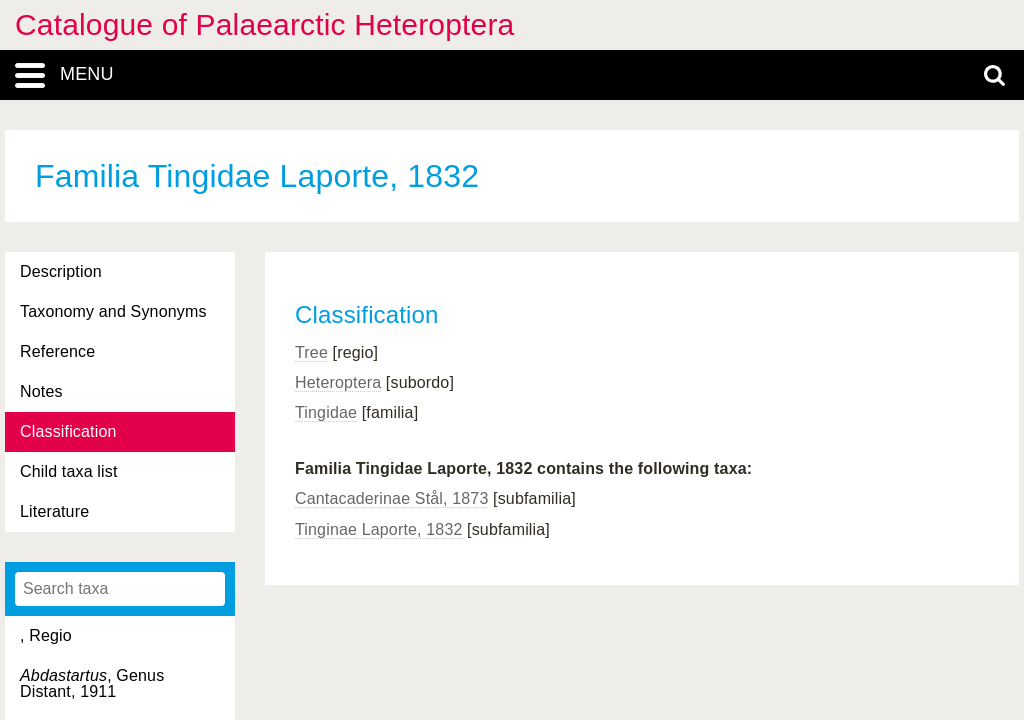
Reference (57, 351)
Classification (68, 431)
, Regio (46, 635)
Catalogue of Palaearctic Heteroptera (264, 24)
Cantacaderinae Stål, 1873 (391, 498)
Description (61, 271)
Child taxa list (69, 471)
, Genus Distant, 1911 (92, 683)
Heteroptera (338, 382)
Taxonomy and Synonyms (113, 311)
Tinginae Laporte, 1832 (379, 529)
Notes (41, 391)
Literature (54, 511)
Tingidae (326, 412)
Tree (311, 352)
